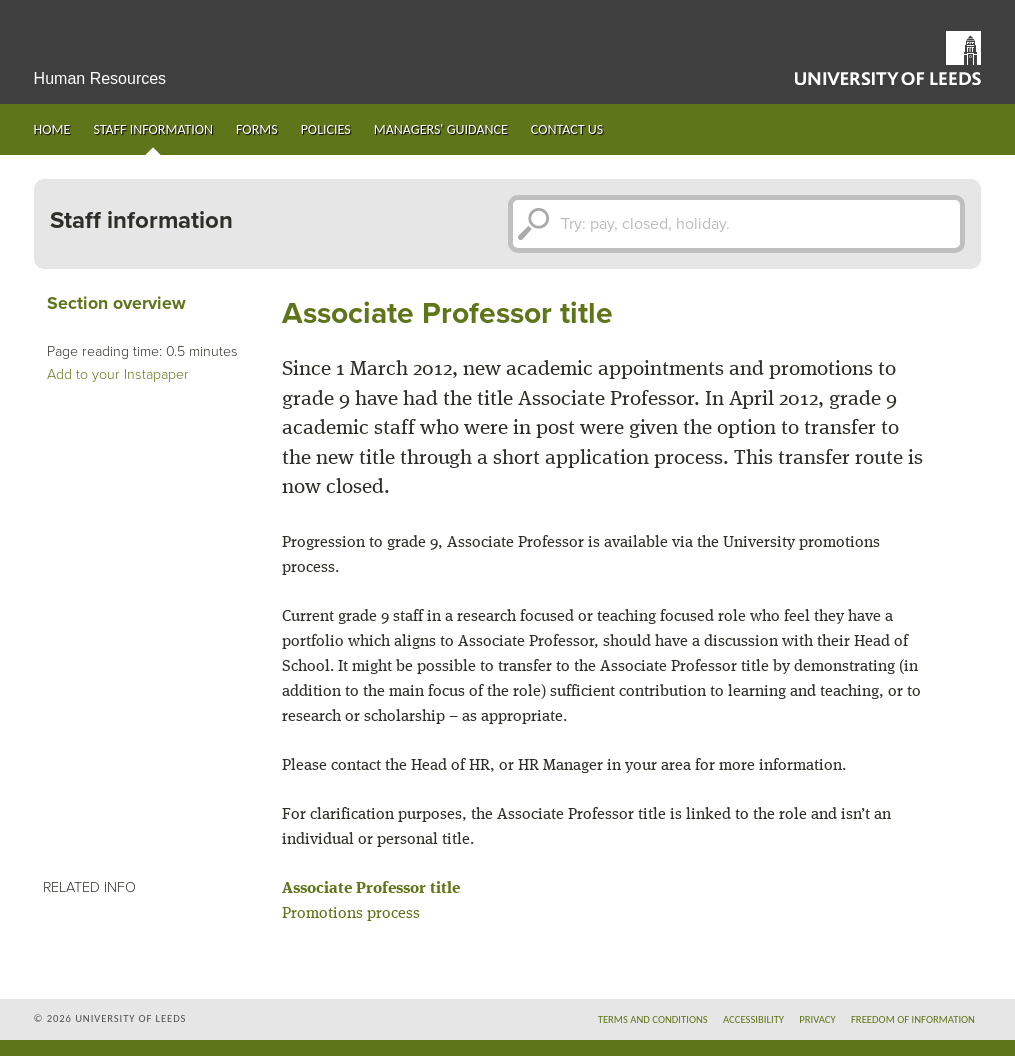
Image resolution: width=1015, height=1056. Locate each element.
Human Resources (100, 78)
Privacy (817, 1019)
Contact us (567, 129)
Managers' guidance (441, 129)
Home (52, 129)
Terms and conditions (653, 1019)
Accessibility (753, 1019)
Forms (257, 129)
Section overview (116, 303)
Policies (326, 129)
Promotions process (351, 914)
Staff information (153, 129)
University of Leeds (888, 58)
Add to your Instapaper (118, 374)
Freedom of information (913, 1019)
